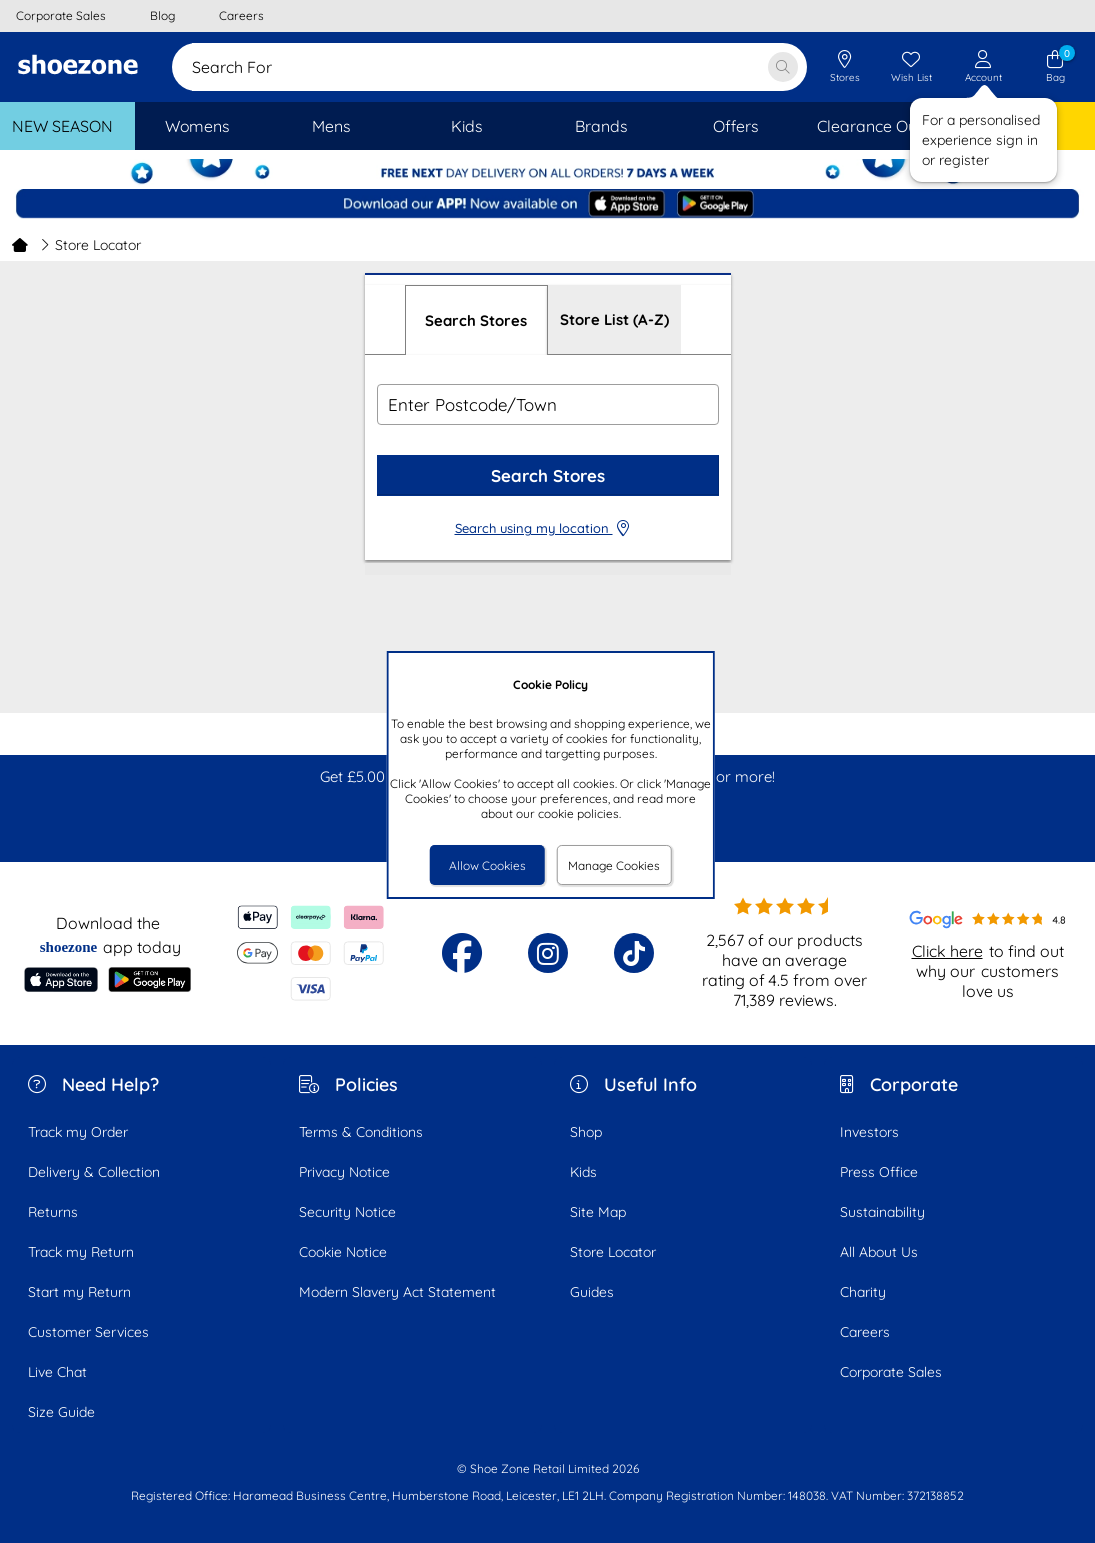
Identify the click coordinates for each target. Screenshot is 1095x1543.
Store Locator (613, 1252)
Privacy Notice (344, 1172)
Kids (583, 1172)
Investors (869, 1132)
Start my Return (79, 1292)
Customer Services (88, 1332)
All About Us (879, 1252)
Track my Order (78, 1132)
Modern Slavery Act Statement (397, 1292)
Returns (53, 1212)
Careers (865, 1332)
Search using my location (548, 528)
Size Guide (61, 1412)
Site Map (598, 1212)
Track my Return (81, 1252)
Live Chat (57, 1372)
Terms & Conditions (361, 1132)
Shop (586, 1132)
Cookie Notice (343, 1252)
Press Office (879, 1172)
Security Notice (347, 1212)
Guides (592, 1292)
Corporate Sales (891, 1372)
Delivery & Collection (94, 1172)
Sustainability (882, 1212)
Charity (863, 1292)
